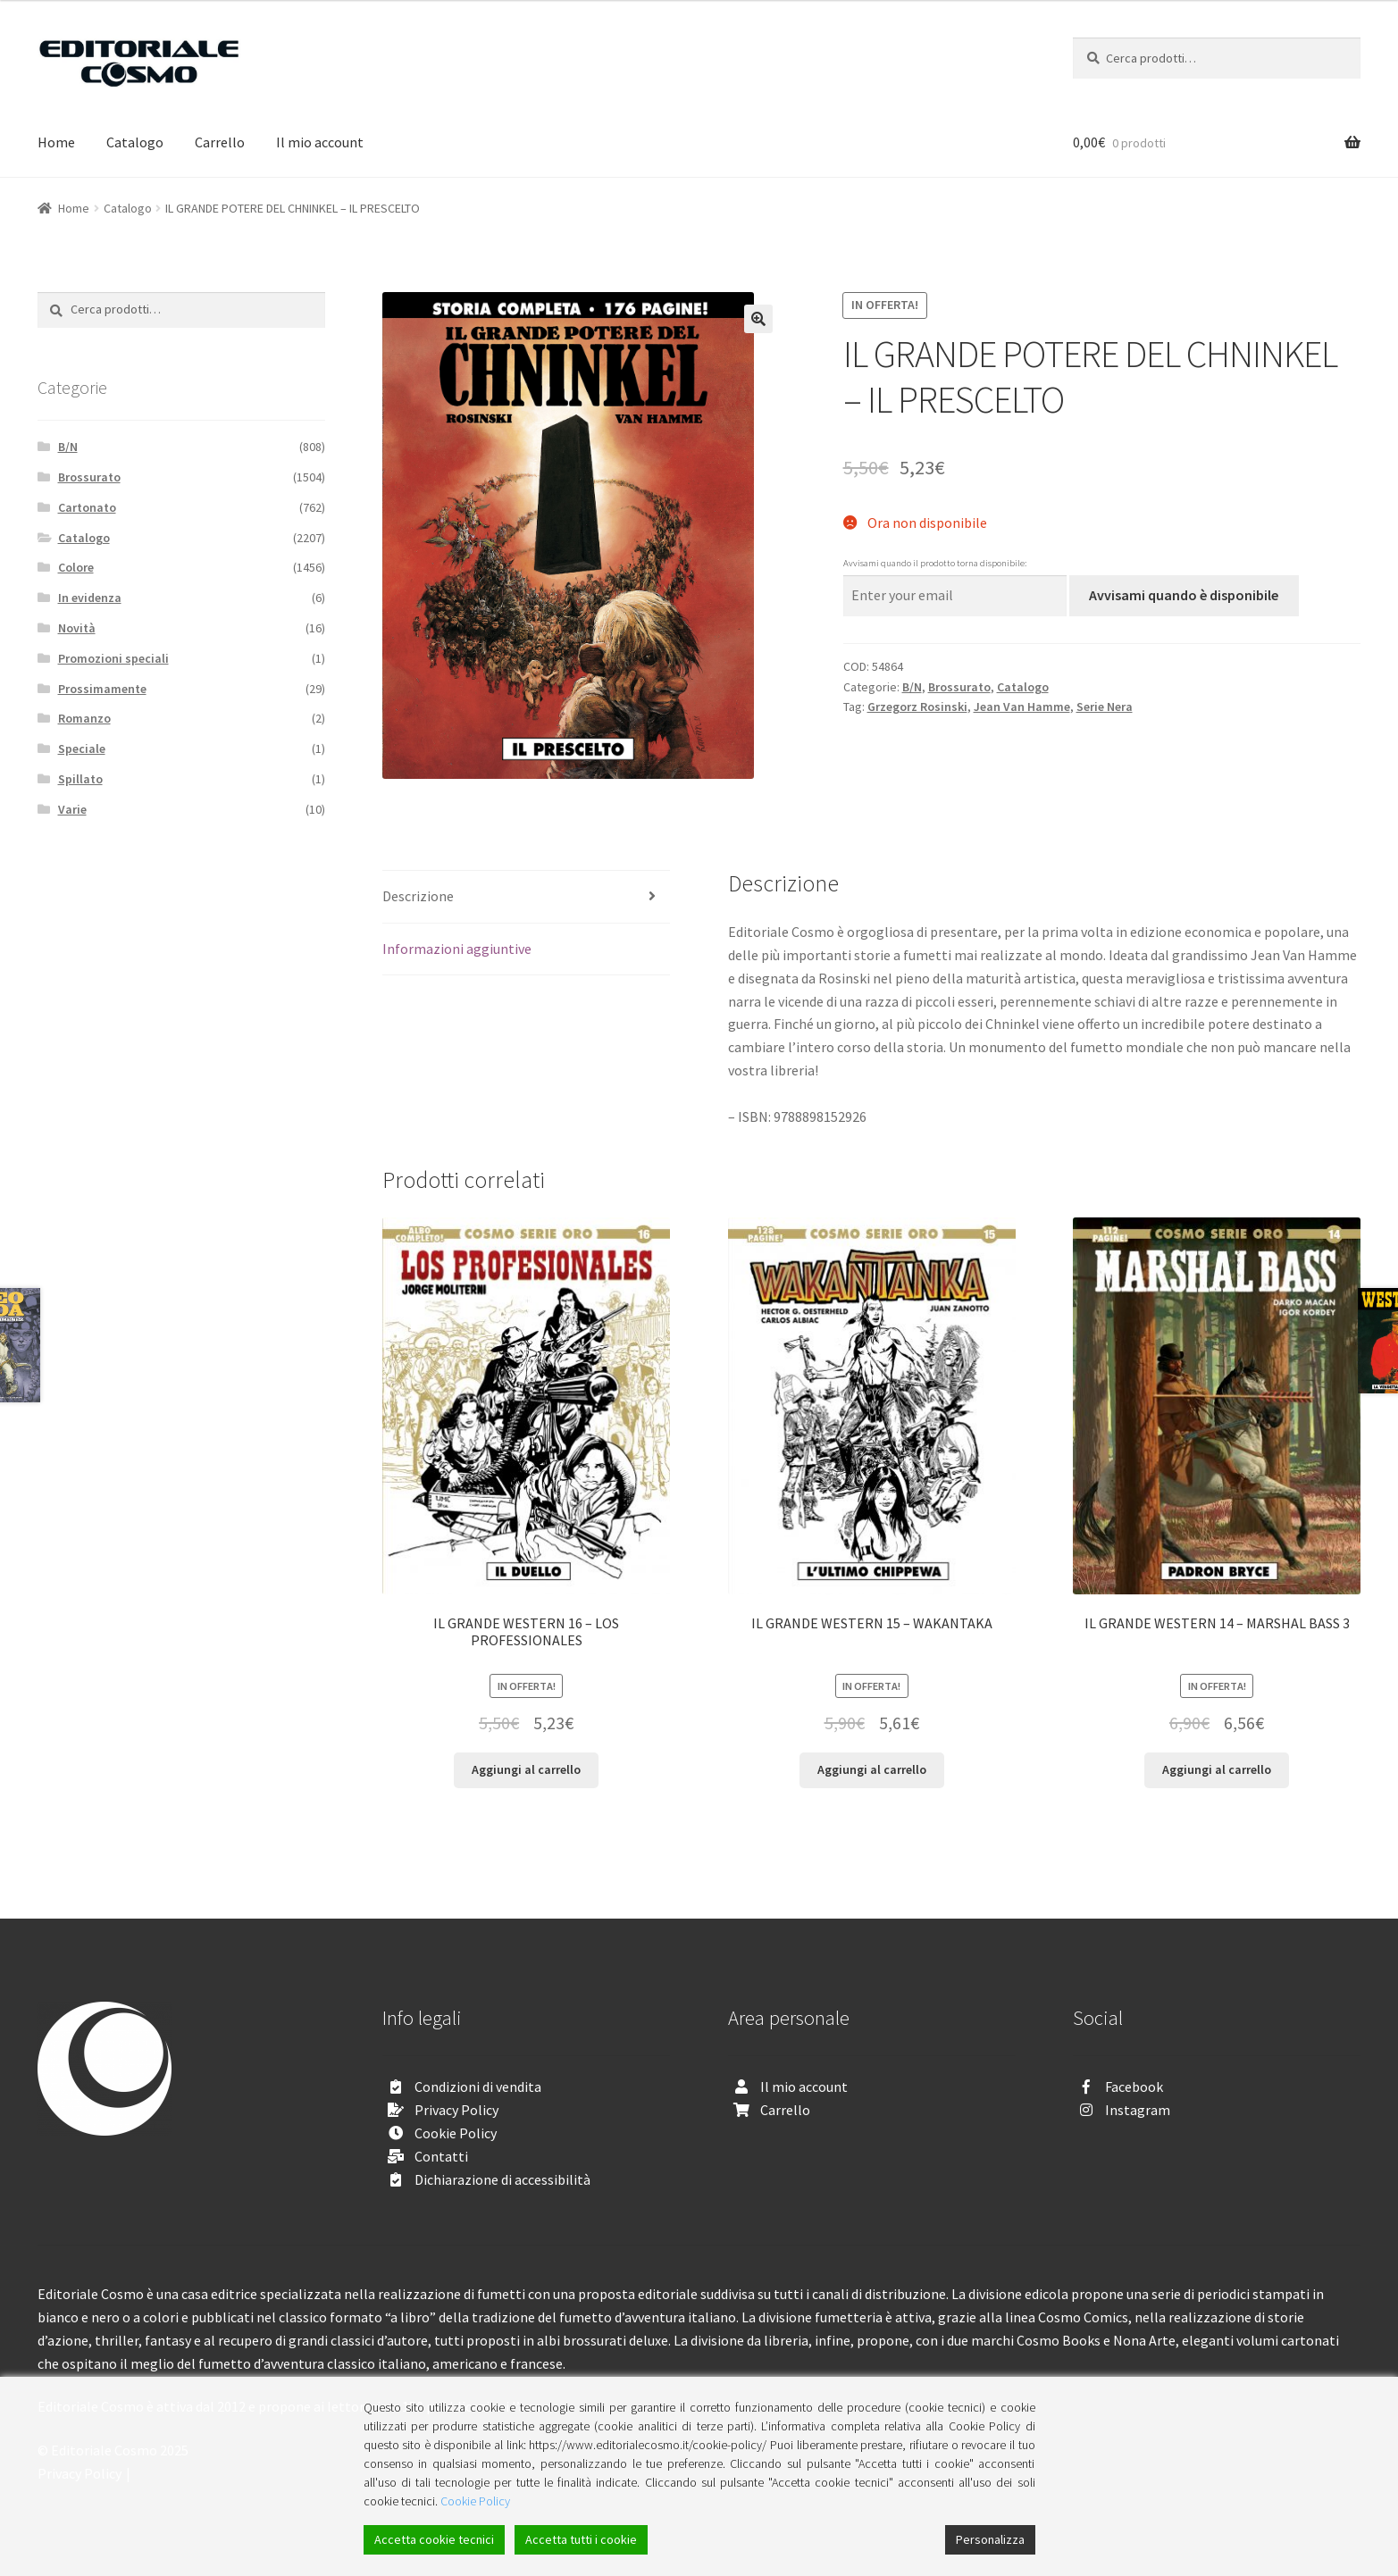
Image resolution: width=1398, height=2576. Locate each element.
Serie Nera (1104, 706)
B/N (912, 687)
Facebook (1134, 2086)
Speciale (81, 748)
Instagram (1137, 2110)
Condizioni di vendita (477, 2086)
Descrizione (418, 896)
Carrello (220, 142)
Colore (76, 567)
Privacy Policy (456, 2110)
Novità (77, 628)
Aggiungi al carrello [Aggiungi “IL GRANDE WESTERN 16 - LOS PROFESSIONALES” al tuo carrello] (526, 1769)
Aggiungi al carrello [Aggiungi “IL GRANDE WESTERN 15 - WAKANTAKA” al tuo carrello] (871, 1769)
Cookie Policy (455, 2133)
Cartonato (87, 507)
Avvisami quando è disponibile (1183, 595)
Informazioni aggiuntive (457, 949)
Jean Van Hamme (1022, 706)
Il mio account (320, 142)
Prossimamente (102, 689)
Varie (72, 809)
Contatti (441, 2156)
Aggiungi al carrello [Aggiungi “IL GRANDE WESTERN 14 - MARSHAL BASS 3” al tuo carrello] (1216, 1769)
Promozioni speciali (113, 658)
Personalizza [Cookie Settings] (990, 2539)
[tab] (526, 897)
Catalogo (134, 142)
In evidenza (89, 598)
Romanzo (84, 718)
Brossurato (959, 687)
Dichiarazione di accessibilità (502, 2179)
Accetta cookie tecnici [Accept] (434, 2539)
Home (56, 142)
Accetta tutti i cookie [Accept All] (581, 2539)
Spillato (80, 779)
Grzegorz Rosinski (917, 706)
